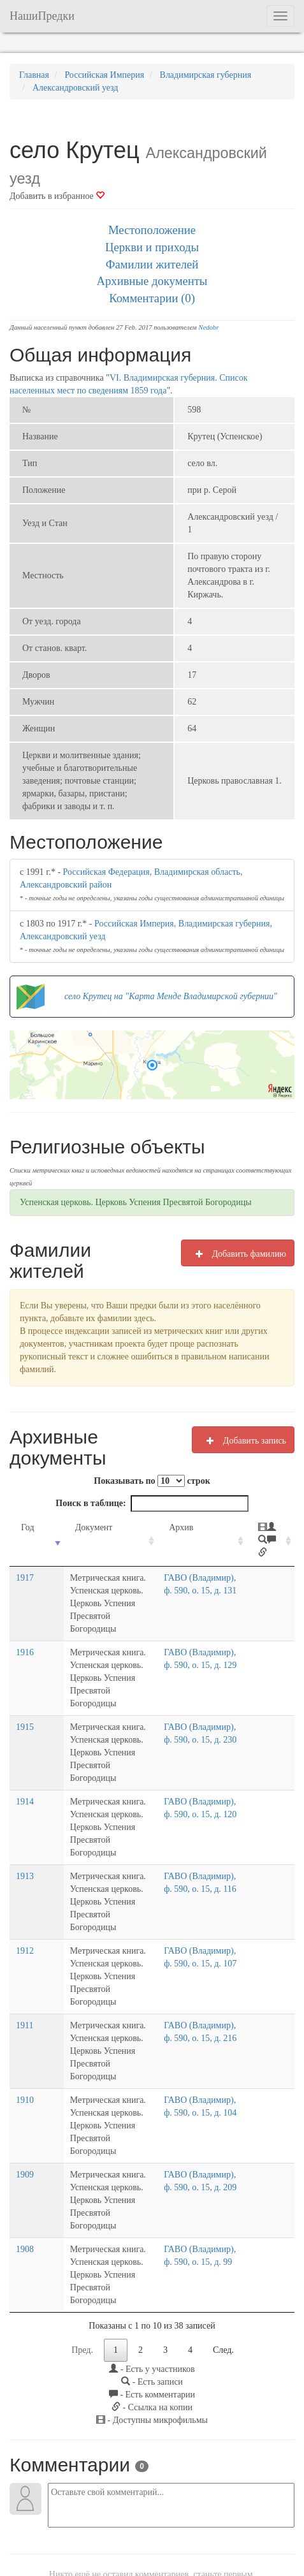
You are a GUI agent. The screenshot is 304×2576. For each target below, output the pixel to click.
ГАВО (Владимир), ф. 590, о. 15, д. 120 (208, 1801)
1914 (25, 1789)
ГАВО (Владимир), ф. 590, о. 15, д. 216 (208, 1987)
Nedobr (208, 327)
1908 (25, 2160)
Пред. (82, 2248)
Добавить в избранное (57, 196)
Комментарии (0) (152, 298)
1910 (25, 2036)
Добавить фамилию (237, 1253)
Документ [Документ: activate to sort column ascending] (76, 1527)
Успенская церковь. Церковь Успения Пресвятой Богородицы (136, 1202)
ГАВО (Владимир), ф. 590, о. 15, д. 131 (208, 1616)
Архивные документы (152, 281)
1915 (25, 1727)
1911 (24, 1974)
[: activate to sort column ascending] (274, 1553)
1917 (25, 1603)
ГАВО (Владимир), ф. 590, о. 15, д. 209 (208, 2110)
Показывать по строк (152, 1481)
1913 (25, 1850)
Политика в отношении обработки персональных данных (151, 2545)
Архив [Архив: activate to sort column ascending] (194, 1527)
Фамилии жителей (152, 264)
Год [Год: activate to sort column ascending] (27, 1527)
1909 (25, 2098)
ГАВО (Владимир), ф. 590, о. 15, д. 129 (208, 1677)
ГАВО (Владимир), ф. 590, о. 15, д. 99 (206, 2172)
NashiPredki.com (44, 2532)
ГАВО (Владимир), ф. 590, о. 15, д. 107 (208, 1925)
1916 (25, 1665)
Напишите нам (110, 2532)
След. (223, 2248)
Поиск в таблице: (151, 1503)
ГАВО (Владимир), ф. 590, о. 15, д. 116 (208, 1863)
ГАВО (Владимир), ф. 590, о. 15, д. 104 (208, 2049)
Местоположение (152, 230)
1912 (25, 1912)
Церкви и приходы (152, 247)
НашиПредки (42, 16)
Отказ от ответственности (238, 2532)
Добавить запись (243, 1440)
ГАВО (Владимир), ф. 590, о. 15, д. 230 (208, 1739)
